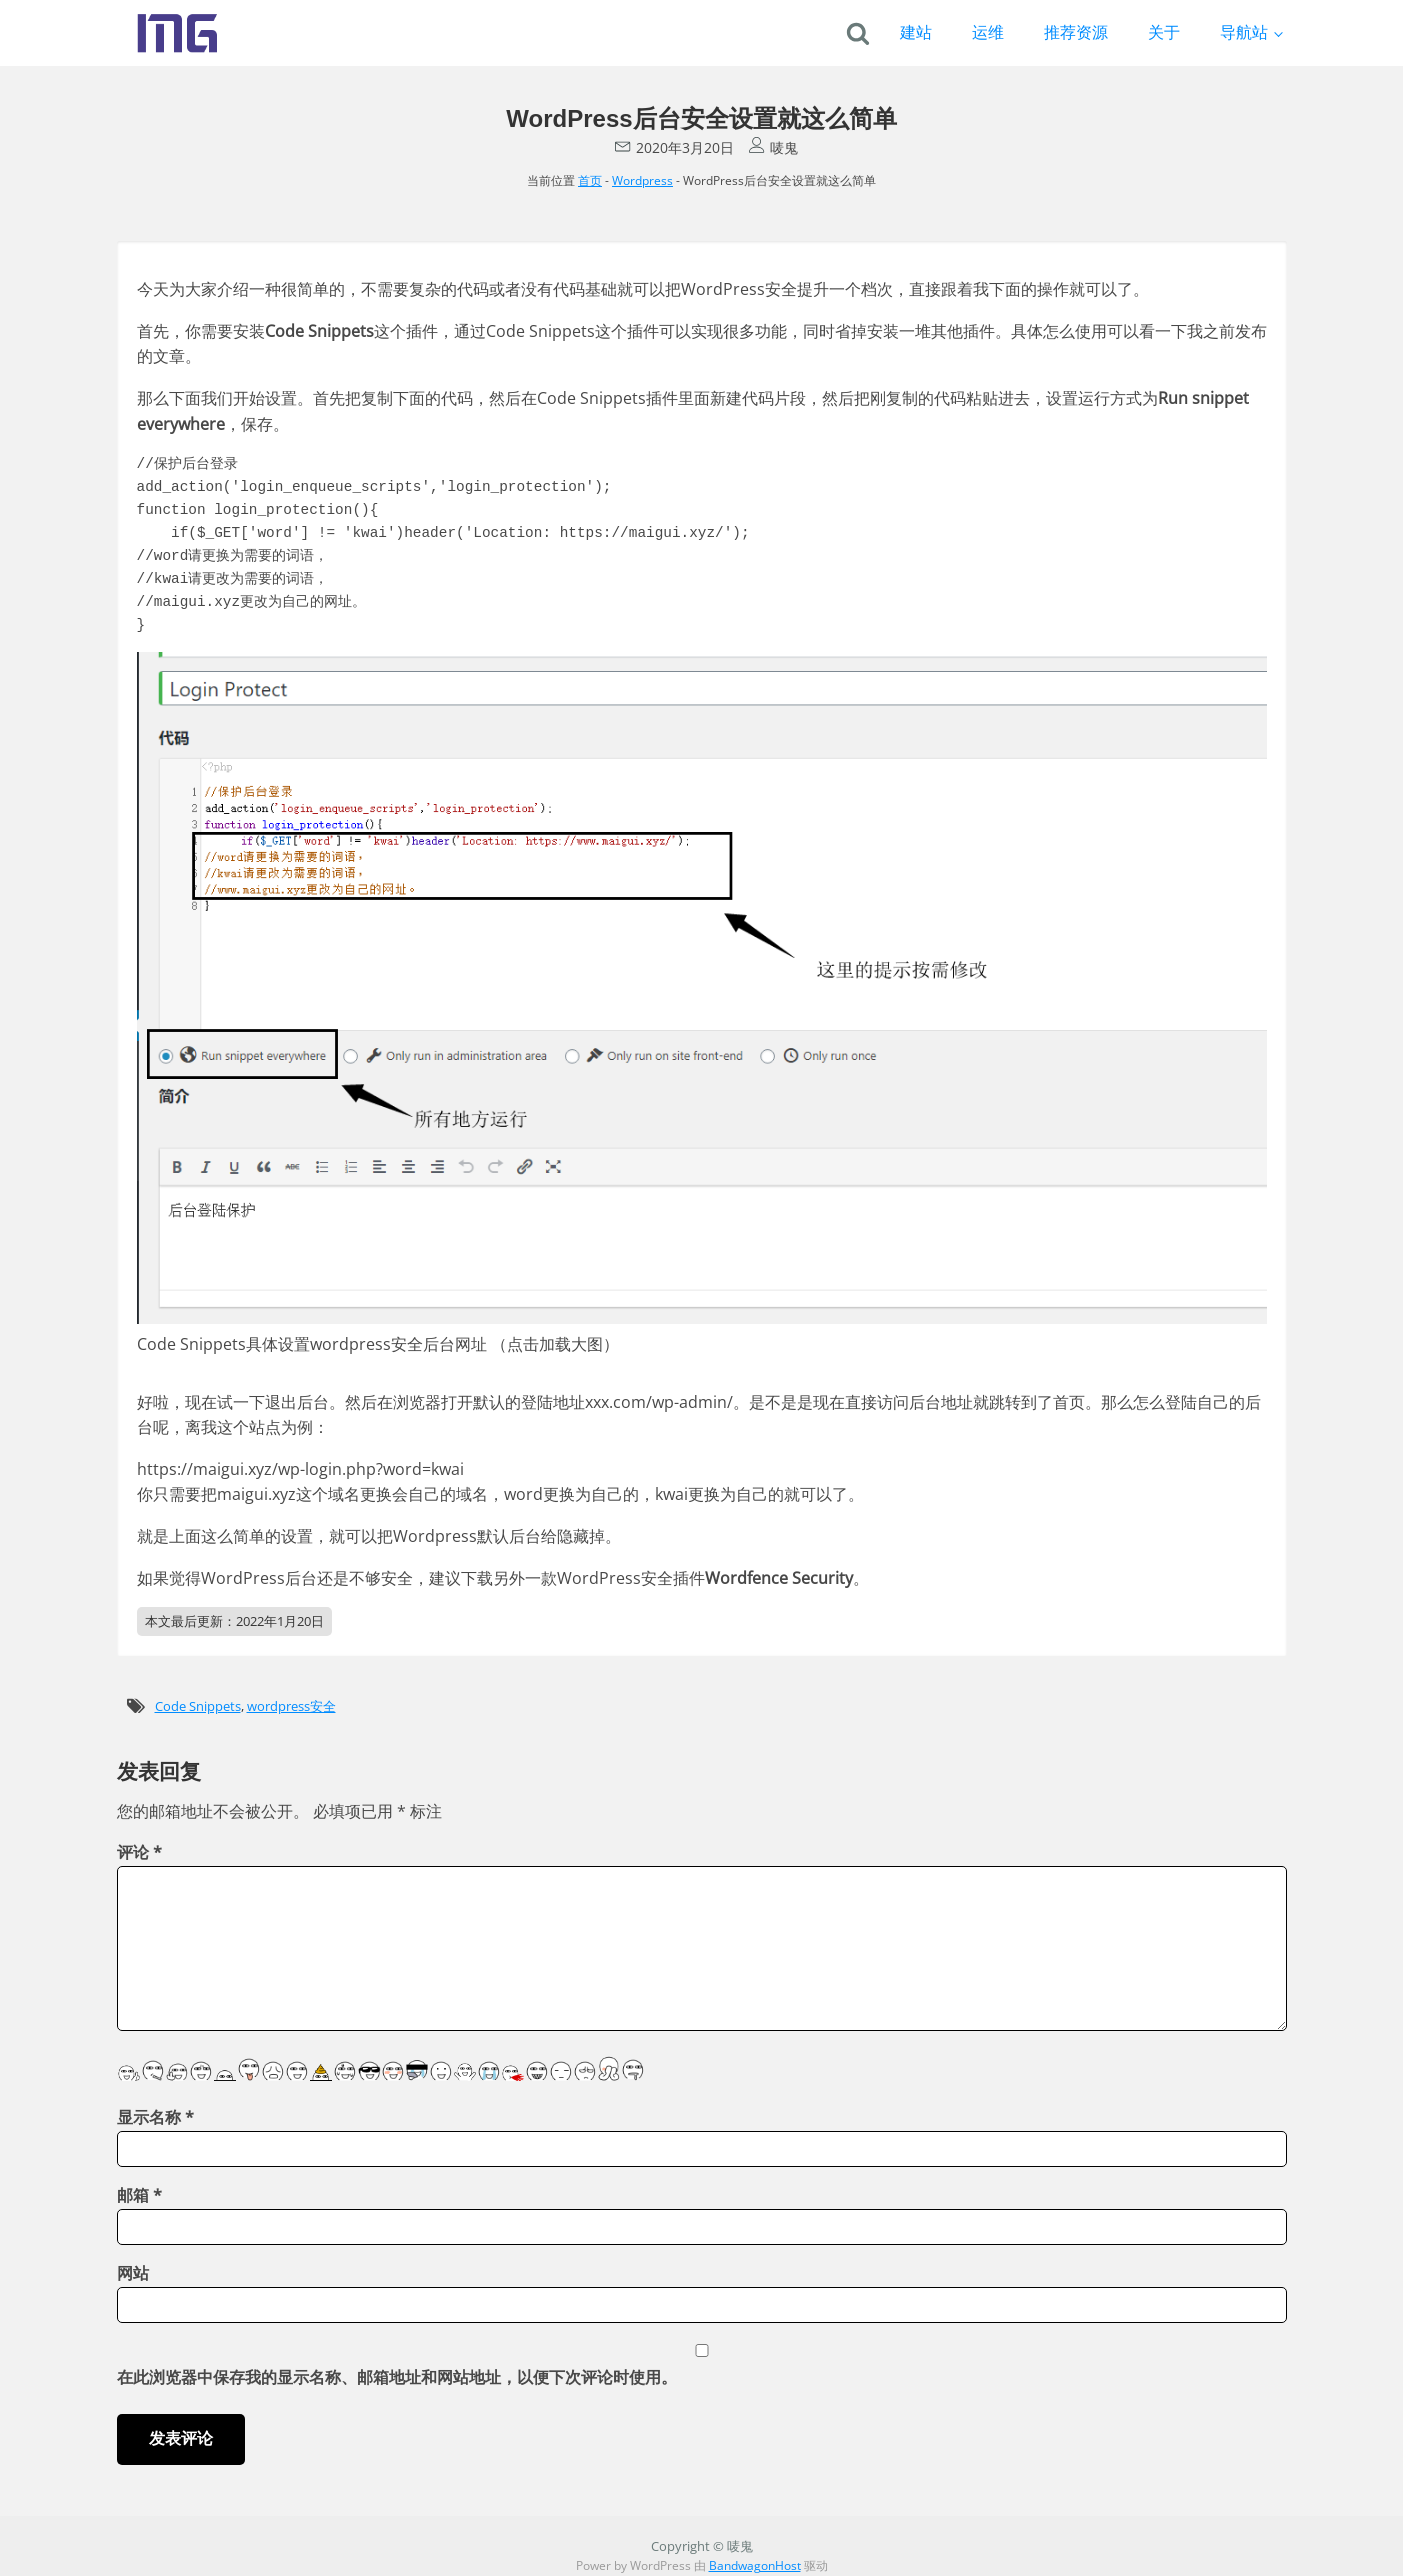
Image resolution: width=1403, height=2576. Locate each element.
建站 (916, 32)
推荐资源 (1076, 32)
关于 (1164, 32)
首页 (590, 180)
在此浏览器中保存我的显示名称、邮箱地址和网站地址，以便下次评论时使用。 (397, 2377)
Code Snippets (198, 1706)
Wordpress (642, 180)
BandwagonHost (755, 2565)
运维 (988, 32)
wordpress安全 (291, 1706)
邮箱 (139, 2195)
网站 (133, 2273)
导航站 (1244, 32)
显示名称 (155, 2117)
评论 (139, 1852)
